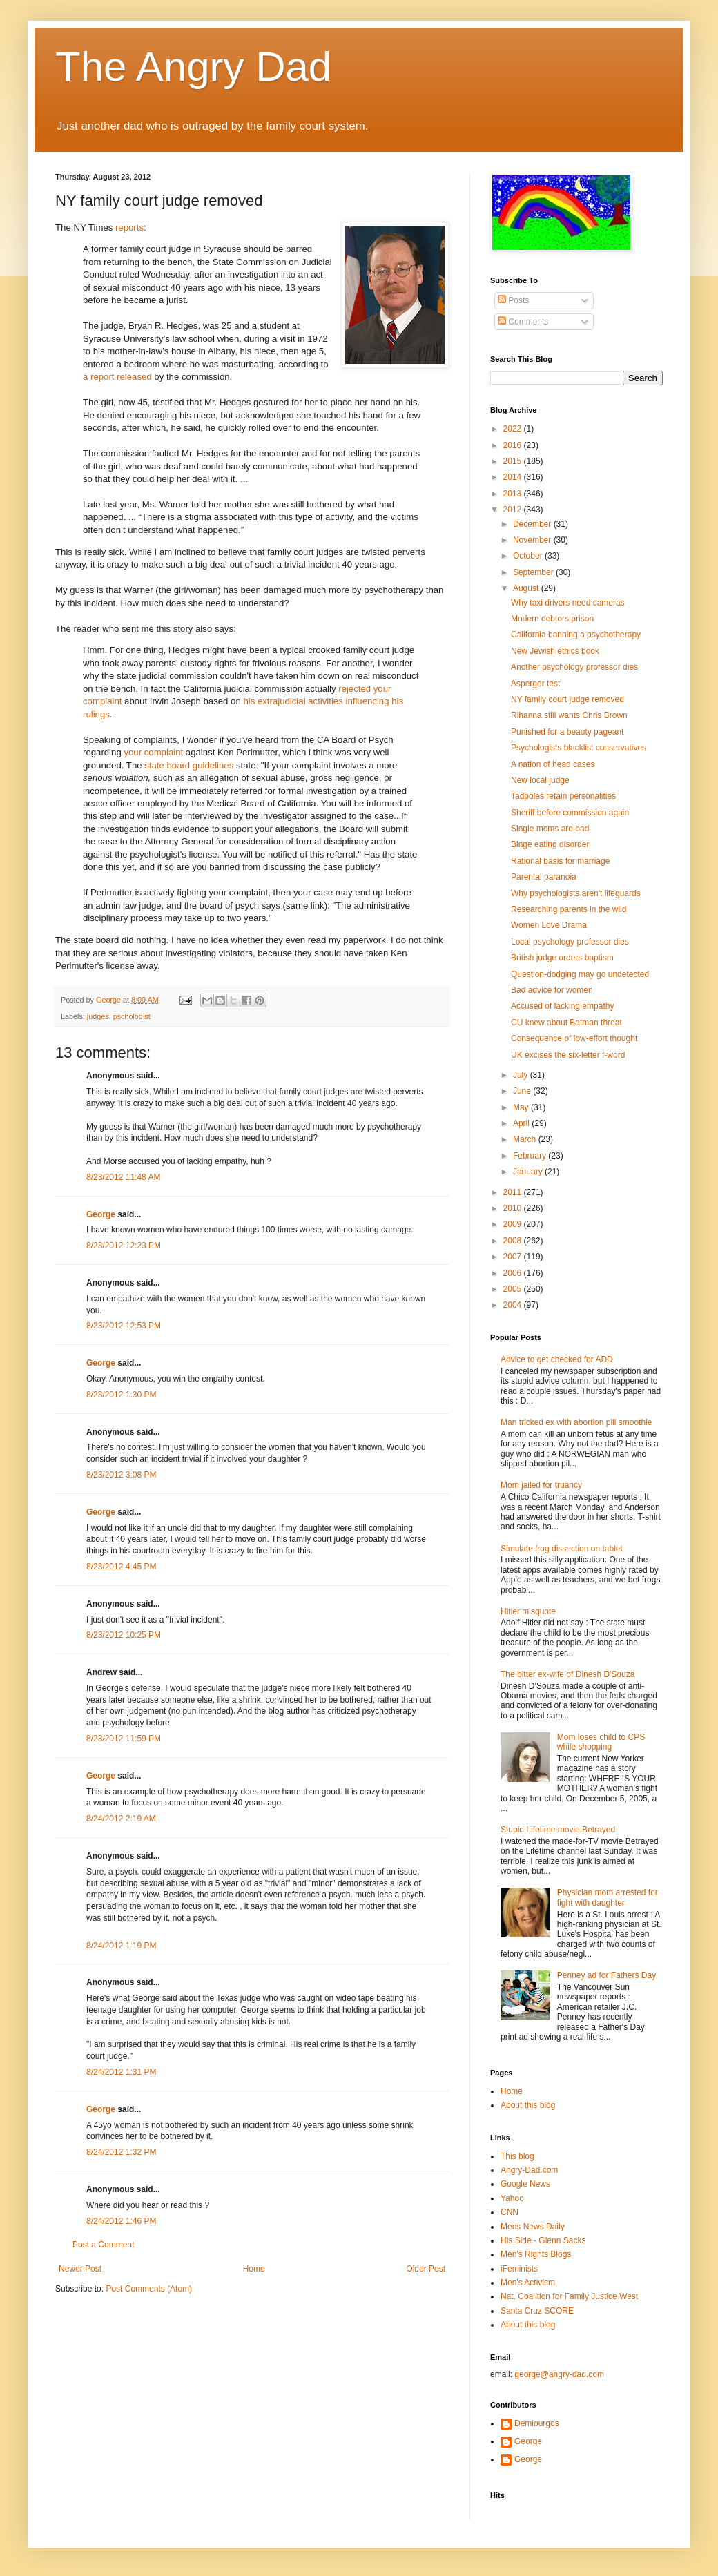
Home (254, 2269)
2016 (513, 445)
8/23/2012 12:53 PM (123, 1325)
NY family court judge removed (567, 699)
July (521, 1075)
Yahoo (512, 2198)
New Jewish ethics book (555, 651)
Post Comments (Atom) (149, 2289)
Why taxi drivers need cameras (568, 603)
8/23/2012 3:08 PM (121, 1475)
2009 (513, 1224)
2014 (513, 477)
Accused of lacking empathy (562, 1006)
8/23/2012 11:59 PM (123, 1738)
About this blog (528, 2105)
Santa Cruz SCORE (537, 2311)
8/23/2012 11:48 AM (123, 1177)
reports (129, 227)
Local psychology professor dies (570, 942)
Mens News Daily (533, 2226)
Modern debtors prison (552, 618)
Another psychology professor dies (574, 667)
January (529, 1171)
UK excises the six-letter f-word (568, 1055)
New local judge (540, 780)
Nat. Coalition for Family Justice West (569, 2296)
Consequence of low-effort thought (574, 1038)
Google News (525, 2184)
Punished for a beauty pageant (567, 732)
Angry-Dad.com (529, 2170)
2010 (513, 1208)
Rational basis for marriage (560, 861)
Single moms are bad (550, 828)
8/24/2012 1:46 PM (121, 2221)
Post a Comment (103, 2244)
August (527, 588)
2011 (513, 1192)
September (534, 572)
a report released (117, 376)
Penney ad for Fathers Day (606, 1975)
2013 (513, 493)
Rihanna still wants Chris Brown (569, 715)
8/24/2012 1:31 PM (121, 2072)
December (533, 524)
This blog (517, 2156)
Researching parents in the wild (568, 909)
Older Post (425, 2269)
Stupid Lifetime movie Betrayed (558, 1829)
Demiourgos (536, 2423)
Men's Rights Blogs (536, 2254)
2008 (513, 1241)
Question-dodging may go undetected (580, 974)
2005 (513, 1289)
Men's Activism (528, 2282)
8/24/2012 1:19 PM (121, 1945)
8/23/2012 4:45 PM (121, 1566)
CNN (509, 2212)
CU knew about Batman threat (566, 1022)
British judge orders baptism (562, 957)
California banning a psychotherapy (576, 634)
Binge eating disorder (550, 844)
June (523, 1091)
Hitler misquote (528, 1611)
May (522, 1107)
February (530, 1156)
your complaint (153, 752)
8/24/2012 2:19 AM (121, 1818)
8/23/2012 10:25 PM (123, 1635)
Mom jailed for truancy (541, 1485)
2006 (513, 1273)
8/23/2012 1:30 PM (121, 1395)
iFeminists (519, 2269)
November (533, 540)
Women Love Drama (549, 925)
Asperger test (535, 683)
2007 (513, 1256)
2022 (513, 429)
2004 (513, 1305)
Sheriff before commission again (570, 812)
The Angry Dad (193, 66)
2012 (513, 509)
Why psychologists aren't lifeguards (576, 893)
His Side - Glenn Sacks (543, 2240)
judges (98, 1016)
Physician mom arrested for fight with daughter (607, 1897)
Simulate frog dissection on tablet (562, 1548)
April (522, 1123)
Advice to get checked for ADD (557, 1359)
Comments (523, 322)
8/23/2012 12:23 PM (123, 1245)
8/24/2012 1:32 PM (121, 2152)
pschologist (132, 1016)
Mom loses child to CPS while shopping (601, 1742)
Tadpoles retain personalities (563, 796)
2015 (513, 461)
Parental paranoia (543, 877)
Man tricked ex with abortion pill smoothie (576, 1422)
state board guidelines (188, 765)
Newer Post (80, 2269)
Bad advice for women (552, 990)
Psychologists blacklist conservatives (578, 748)
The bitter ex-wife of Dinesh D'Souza (567, 1674)
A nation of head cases (552, 764)
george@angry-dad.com (559, 2374)
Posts (513, 300)
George (100, 1214)
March (525, 1139)
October (529, 556)
